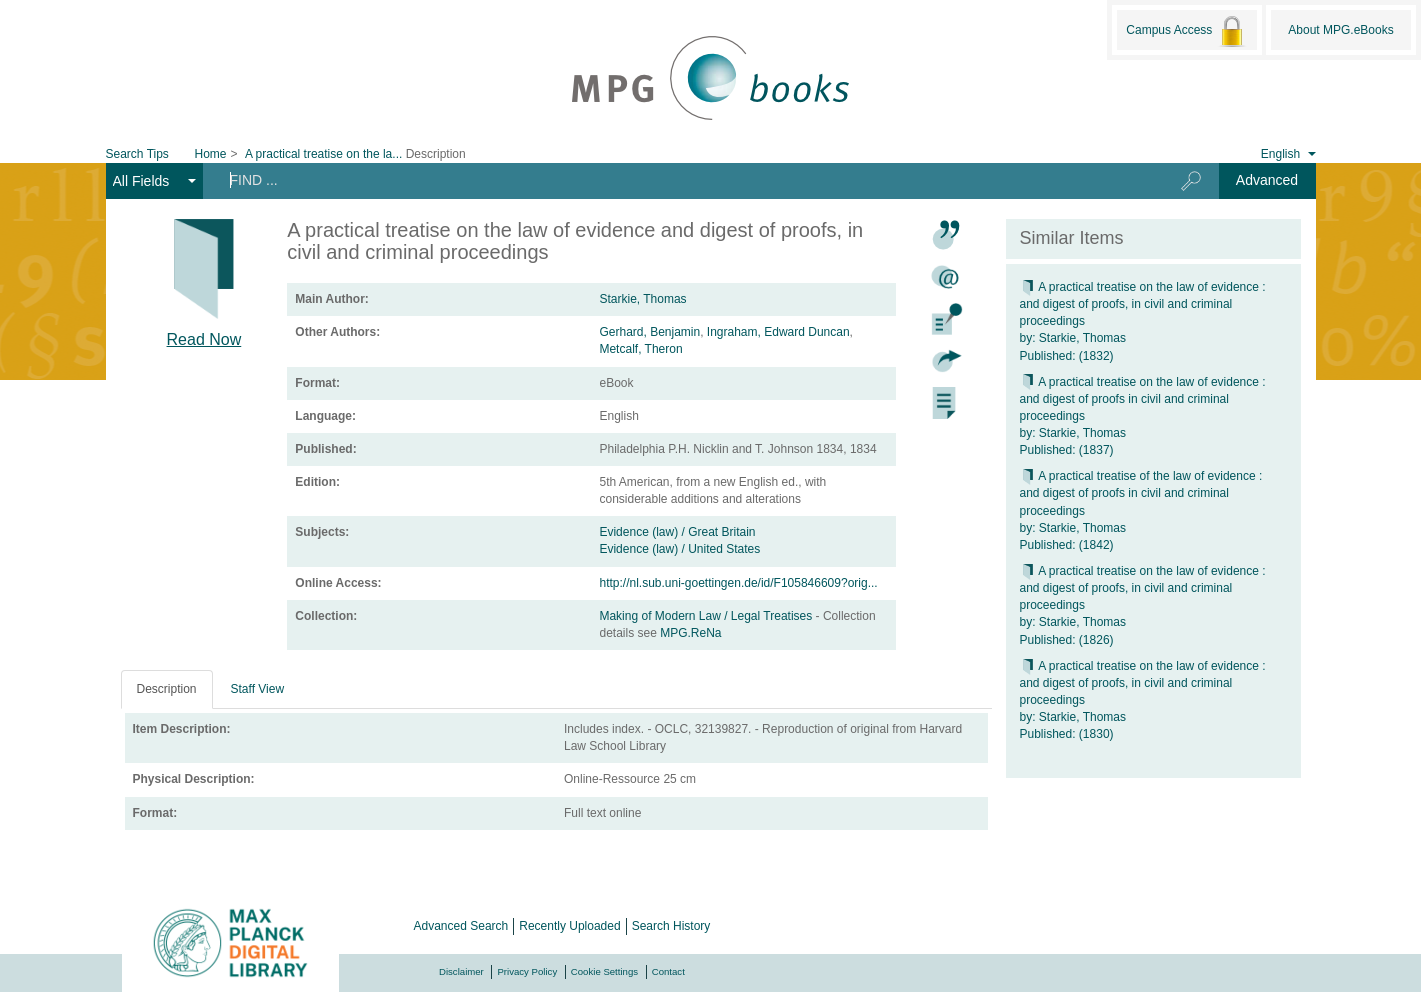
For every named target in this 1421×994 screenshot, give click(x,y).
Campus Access (1186, 31)
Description (167, 689)
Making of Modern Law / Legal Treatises (707, 616)
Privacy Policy (527, 971)
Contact (668, 971)
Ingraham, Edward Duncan (778, 332)
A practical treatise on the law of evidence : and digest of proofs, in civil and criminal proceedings (1143, 304)
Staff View (258, 689)
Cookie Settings (604, 971)
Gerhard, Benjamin (649, 332)
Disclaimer (461, 971)
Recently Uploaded (569, 926)
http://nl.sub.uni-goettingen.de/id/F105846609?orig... (738, 583)
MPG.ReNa (690, 633)
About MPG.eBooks (1340, 30)
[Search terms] (675, 180)
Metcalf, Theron (640, 349)
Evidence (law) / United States (679, 549)
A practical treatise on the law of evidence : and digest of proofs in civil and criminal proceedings (1143, 399)
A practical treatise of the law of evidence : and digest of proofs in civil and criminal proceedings (1141, 493)
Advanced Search (461, 926)
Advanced (1267, 180)
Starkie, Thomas (642, 299)
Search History (671, 926)
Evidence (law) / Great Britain (677, 532)
